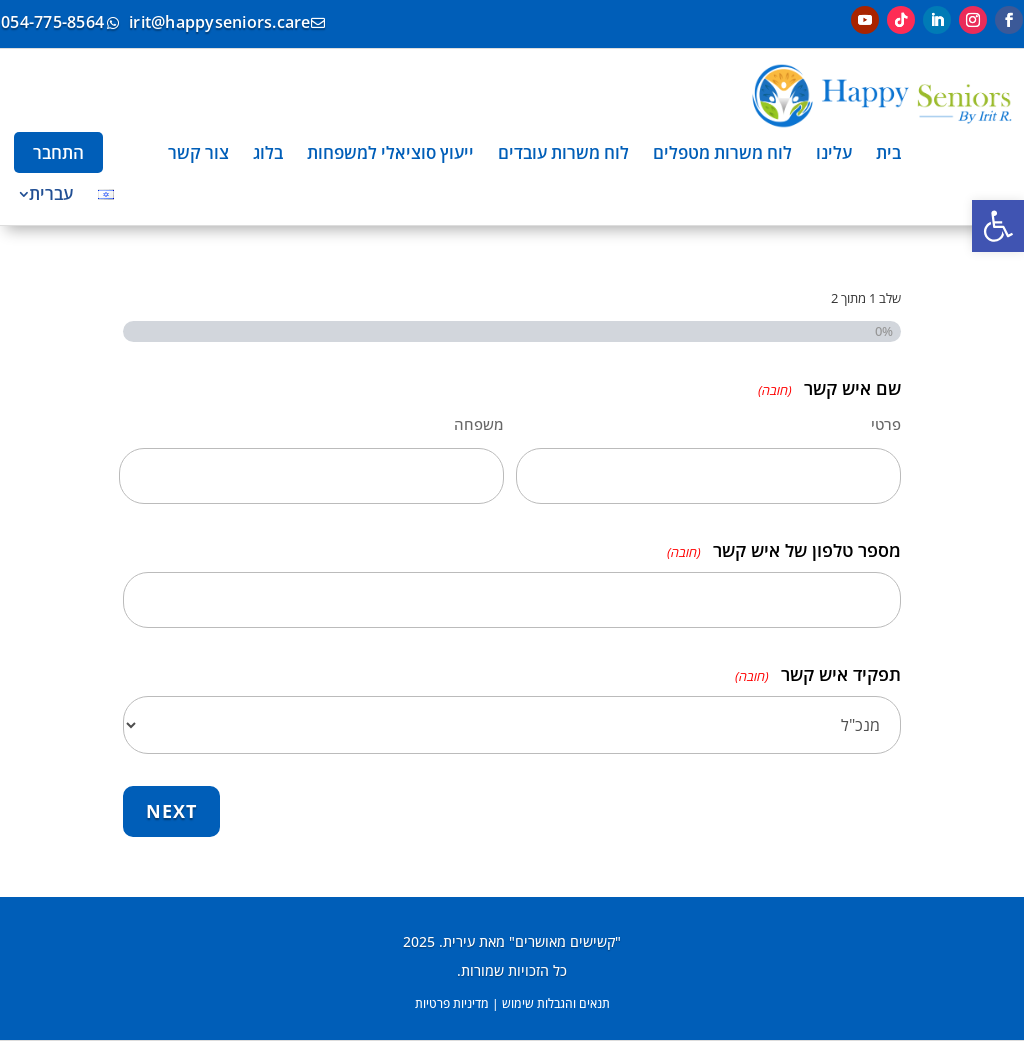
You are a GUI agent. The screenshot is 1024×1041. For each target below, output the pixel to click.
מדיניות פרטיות (452, 1003)
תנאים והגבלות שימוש (556, 1003)
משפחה (479, 424)
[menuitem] (888, 152)
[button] (998, 226)
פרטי (886, 424)
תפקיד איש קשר (817, 676)
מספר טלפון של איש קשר (783, 552)
